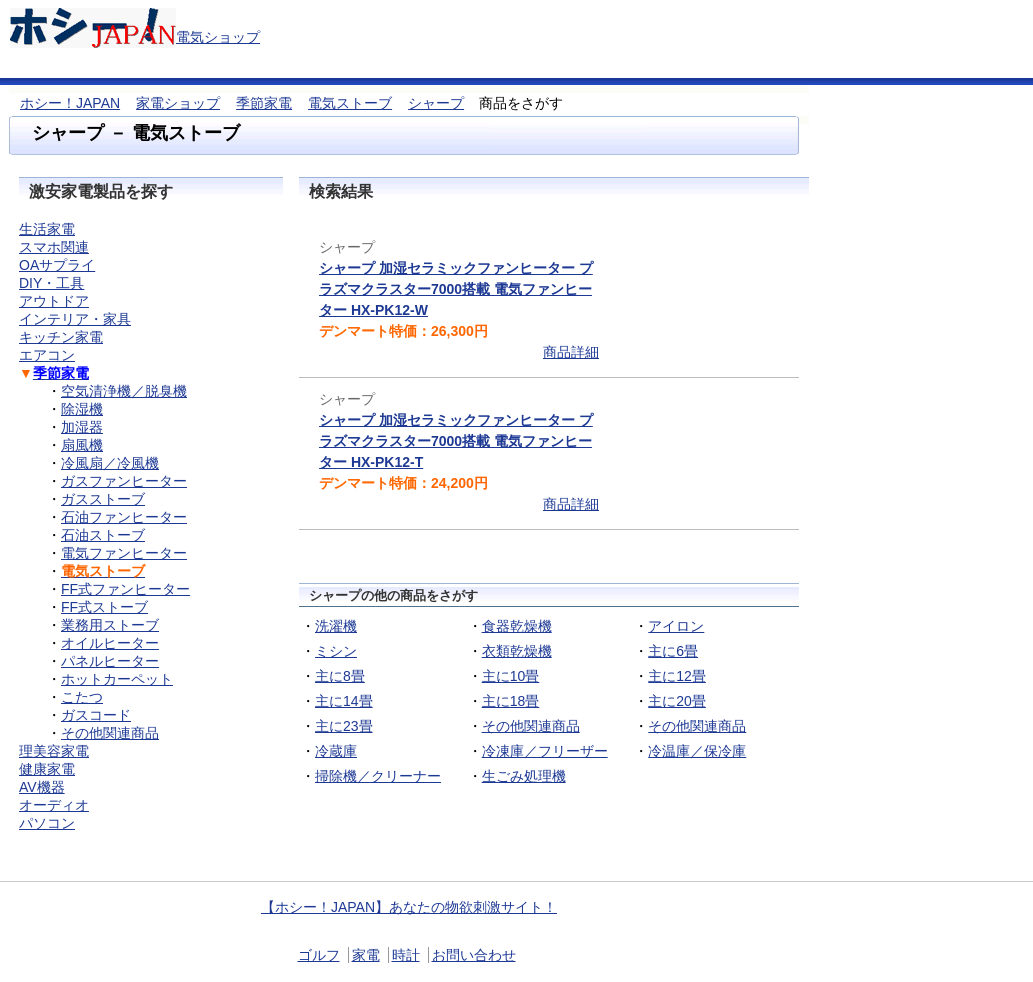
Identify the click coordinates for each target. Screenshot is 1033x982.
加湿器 (82, 427)
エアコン (47, 355)
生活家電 (47, 229)
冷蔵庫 (336, 751)
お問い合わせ (474, 955)
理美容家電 (54, 751)
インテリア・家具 (75, 319)
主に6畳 (673, 651)
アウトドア (54, 301)
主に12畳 (677, 676)
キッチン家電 (61, 337)
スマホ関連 (54, 247)
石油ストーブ (103, 535)
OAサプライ (57, 265)
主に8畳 (340, 676)
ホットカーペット (117, 679)
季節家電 (264, 103)
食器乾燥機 (517, 626)
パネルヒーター (110, 661)
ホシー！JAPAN (70, 103)
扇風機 (82, 445)
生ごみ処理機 (524, 776)
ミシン (336, 651)
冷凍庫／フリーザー (545, 751)
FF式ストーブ (104, 607)
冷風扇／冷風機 (110, 463)
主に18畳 (511, 701)
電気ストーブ (350, 103)
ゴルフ (319, 955)
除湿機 (82, 409)
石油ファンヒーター (124, 517)
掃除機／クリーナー (378, 776)
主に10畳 (511, 676)
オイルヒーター (110, 643)
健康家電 (47, 769)
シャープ (436, 103)
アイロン (676, 626)
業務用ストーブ (110, 625)
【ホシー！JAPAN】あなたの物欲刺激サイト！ (409, 907)
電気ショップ (218, 37)
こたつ (82, 697)
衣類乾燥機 (517, 651)
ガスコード (96, 715)
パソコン (47, 823)
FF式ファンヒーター (125, 589)
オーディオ (54, 805)
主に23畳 (344, 726)
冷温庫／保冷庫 (697, 751)
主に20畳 (677, 701)
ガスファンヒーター (124, 481)
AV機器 (42, 787)
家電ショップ (178, 103)
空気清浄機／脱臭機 (124, 391)
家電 (366, 955)
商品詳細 (571, 352)
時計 (406, 955)
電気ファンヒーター (124, 553)
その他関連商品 (531, 726)
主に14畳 (344, 701)
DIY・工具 (51, 283)
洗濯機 (336, 626)
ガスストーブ (103, 499)
